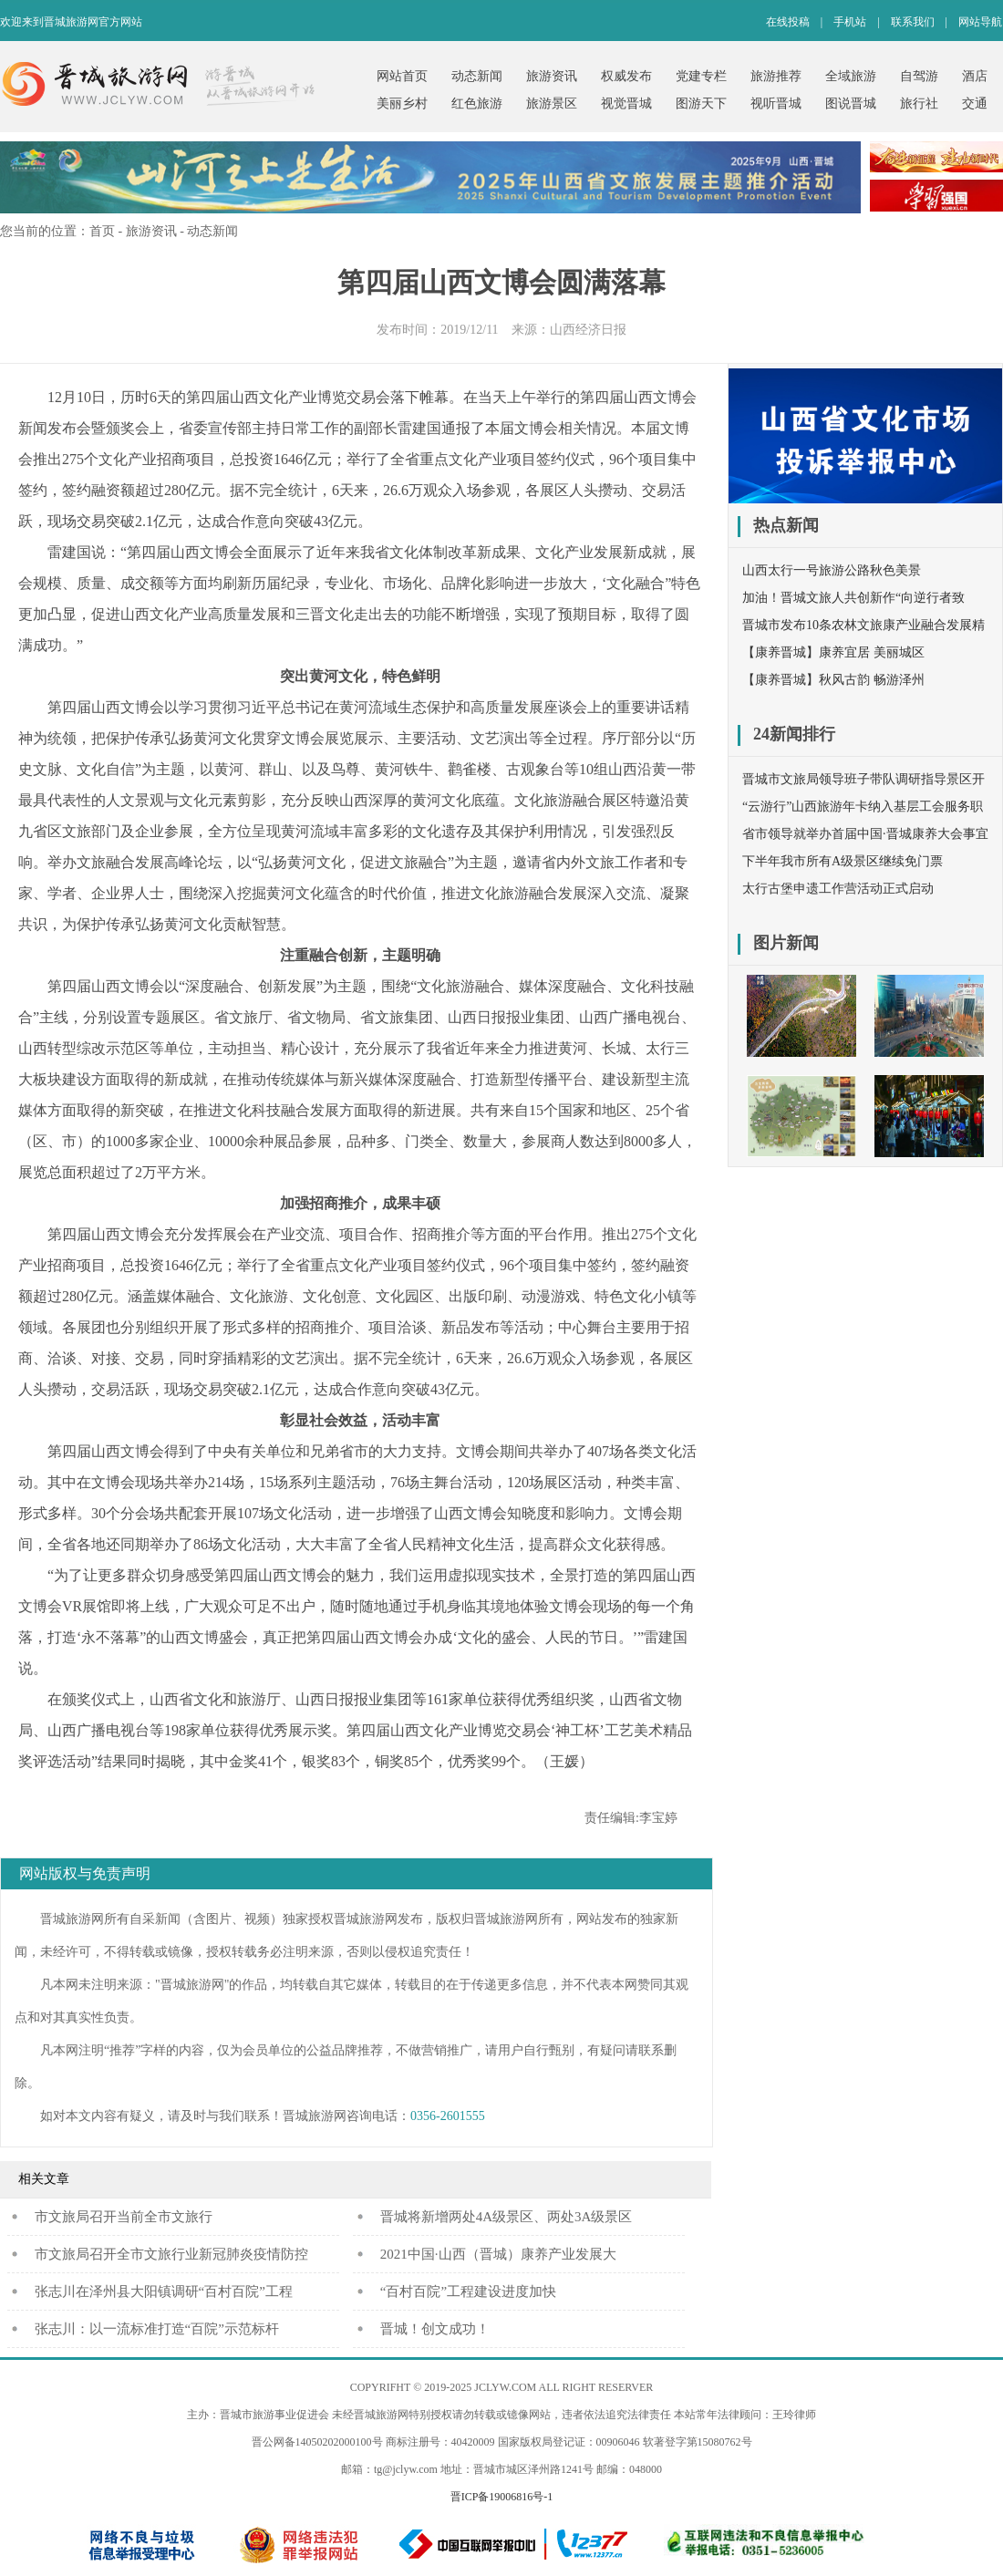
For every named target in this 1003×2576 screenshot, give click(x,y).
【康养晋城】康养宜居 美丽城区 (833, 652)
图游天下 (701, 103)
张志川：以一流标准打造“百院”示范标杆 (157, 2329)
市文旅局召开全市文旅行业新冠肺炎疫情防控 (171, 2254)
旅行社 (919, 103)
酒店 (974, 76)
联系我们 (913, 22)
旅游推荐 (775, 76)
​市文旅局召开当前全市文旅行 (123, 2216)
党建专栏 (701, 76)
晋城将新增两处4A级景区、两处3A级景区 (506, 2216)
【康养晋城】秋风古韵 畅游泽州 (833, 680)
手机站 (849, 22)
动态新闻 (476, 76)
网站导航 (980, 22)
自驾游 (919, 76)
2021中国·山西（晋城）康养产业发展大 (498, 2254)
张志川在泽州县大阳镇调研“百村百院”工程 (164, 2291)
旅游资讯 (551, 76)
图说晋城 (850, 103)
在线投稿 (788, 22)
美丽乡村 (402, 103)
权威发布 (626, 76)
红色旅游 (476, 103)
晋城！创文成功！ (435, 2329)
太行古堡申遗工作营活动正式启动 (838, 888)
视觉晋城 (626, 103)
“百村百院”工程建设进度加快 (468, 2291)
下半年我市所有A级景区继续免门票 (842, 861)
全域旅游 (850, 76)
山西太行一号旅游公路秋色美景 (831, 570)
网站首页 (402, 76)
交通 (974, 103)
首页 (102, 231)
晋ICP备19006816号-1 (501, 2496)
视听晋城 (775, 103)
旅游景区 (551, 103)
